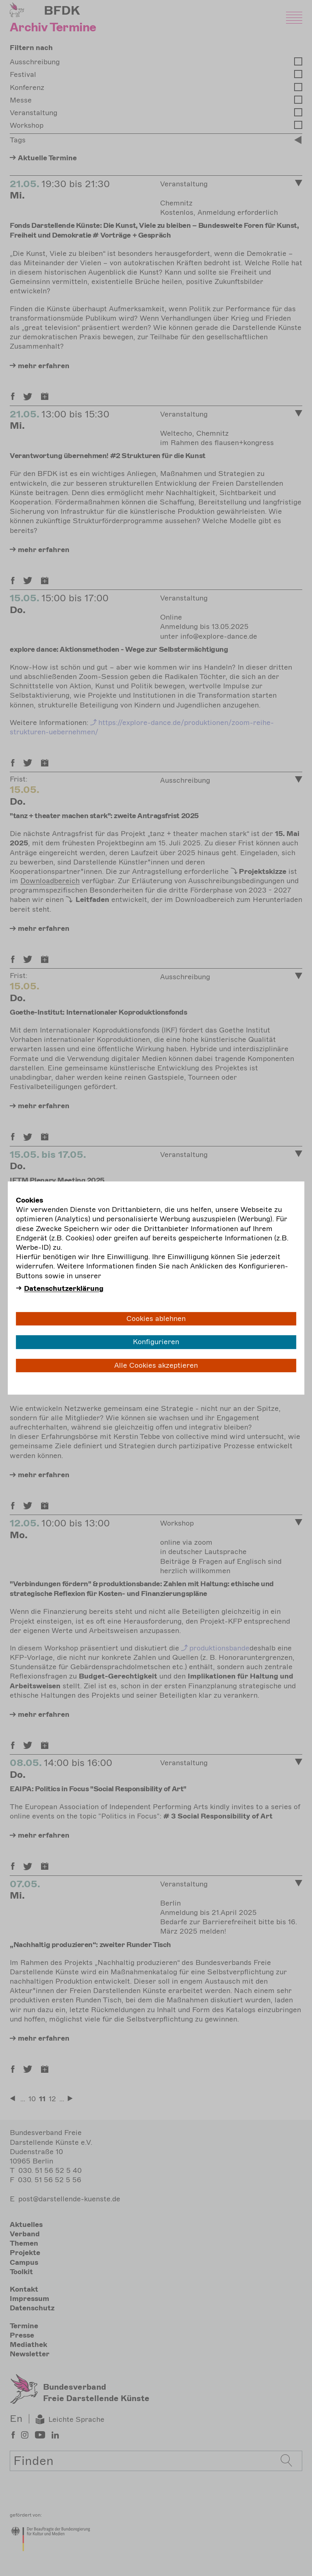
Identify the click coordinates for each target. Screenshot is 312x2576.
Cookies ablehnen (156, 1318)
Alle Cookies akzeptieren (156, 1365)
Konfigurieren (156, 1342)
